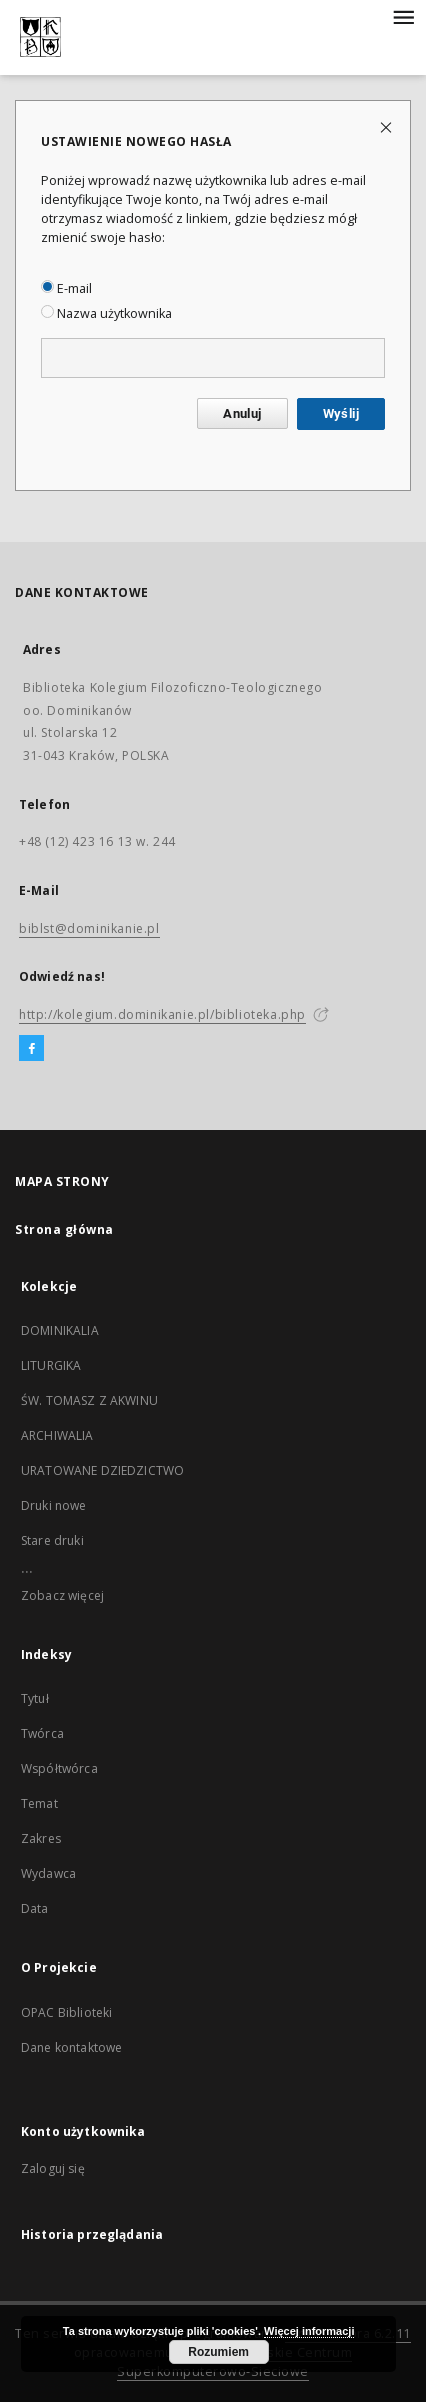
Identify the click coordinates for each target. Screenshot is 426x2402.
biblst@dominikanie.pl (89, 928)
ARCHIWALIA (57, 1435)
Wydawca (48, 1873)
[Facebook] (31, 1049)
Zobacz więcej (62, 1595)
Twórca (42, 1733)
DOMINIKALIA (60, 1330)
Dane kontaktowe (71, 2047)
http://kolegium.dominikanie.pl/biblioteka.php (162, 1014)
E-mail (66, 288)
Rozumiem (218, 2352)
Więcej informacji (309, 2331)
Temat (39, 1803)
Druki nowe (54, 1505)
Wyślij (341, 413)
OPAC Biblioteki (66, 2012)
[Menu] (403, 16)
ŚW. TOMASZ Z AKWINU (89, 1400)
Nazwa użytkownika (106, 313)
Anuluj (242, 413)
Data (35, 1908)
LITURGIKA (51, 1365)
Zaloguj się (53, 2168)
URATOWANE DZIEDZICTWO (102, 1470)
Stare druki (52, 1540)
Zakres (41, 1838)
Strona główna (64, 1229)
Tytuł (35, 1698)
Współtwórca (59, 1768)
